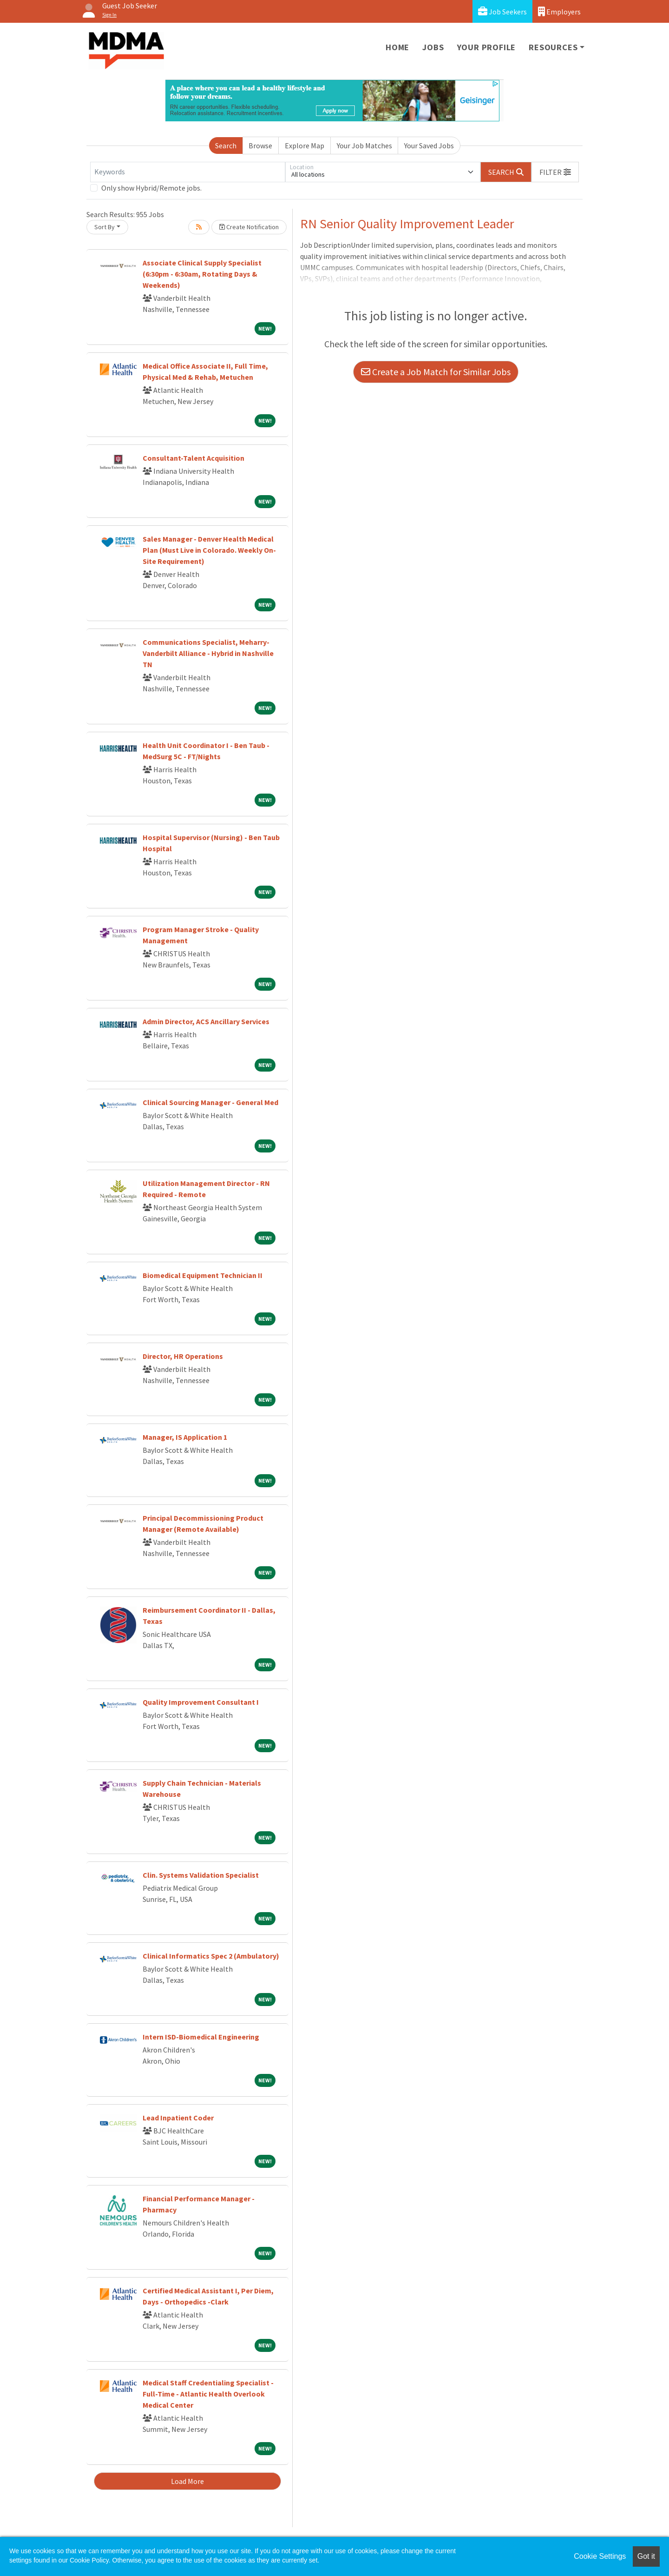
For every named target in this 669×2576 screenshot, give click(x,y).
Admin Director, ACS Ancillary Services (206, 1021)
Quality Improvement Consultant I (201, 1702)
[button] (555, 172)
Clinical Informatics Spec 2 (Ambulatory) (211, 1955)
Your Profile (486, 47)
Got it (646, 2556)
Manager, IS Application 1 (185, 1437)
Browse (260, 145)
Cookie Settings (600, 2556)
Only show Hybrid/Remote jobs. (151, 187)
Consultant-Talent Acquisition (193, 458)
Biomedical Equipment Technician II (202, 1275)
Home (397, 47)
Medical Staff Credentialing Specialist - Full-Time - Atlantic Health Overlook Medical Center (208, 2394)
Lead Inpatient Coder (178, 2117)
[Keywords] (187, 172)
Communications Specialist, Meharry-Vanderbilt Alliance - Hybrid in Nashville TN (208, 653)
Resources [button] (553, 47)
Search (225, 145)
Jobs (433, 47)
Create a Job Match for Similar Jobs (436, 371)
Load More (187, 2481)
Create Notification (249, 227)
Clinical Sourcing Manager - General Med (210, 1102)
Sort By (104, 227)
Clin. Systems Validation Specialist (201, 1875)
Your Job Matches (364, 145)
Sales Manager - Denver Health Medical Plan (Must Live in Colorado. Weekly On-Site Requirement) (209, 550)
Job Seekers (502, 11)
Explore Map (304, 145)
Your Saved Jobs (429, 145)
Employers (559, 11)
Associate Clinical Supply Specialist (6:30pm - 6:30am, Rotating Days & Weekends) (202, 274)
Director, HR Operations (183, 1356)
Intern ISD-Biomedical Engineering (201, 2036)
